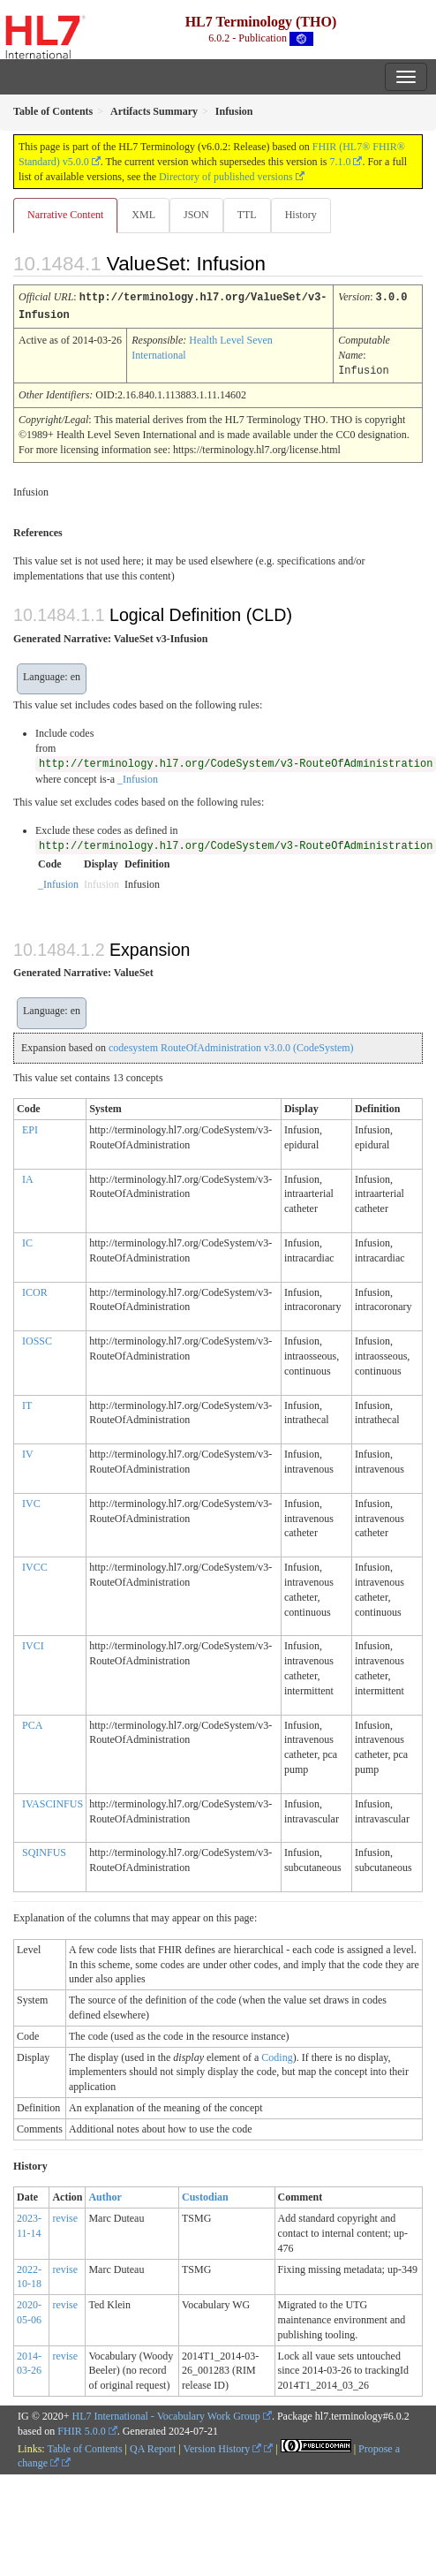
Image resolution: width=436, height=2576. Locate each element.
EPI (30, 1127)
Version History (223, 2446)
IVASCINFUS (52, 1801)
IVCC (35, 1564)
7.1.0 (339, 161)
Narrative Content (65, 214)
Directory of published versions (226, 176)
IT (27, 1403)
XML (143, 214)
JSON (196, 214)
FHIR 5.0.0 (81, 2428)
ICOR (35, 1290)
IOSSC (37, 1338)
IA (28, 1177)
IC (27, 1240)
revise (65, 2215)
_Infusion (137, 776)
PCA (32, 1722)
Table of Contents (84, 2446)
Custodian (205, 2194)
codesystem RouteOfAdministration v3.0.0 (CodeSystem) (231, 1045)
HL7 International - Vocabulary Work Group (166, 2413)
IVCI (33, 1643)
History (301, 214)
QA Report (153, 2446)
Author (104, 2194)
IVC (31, 1501)
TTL (247, 214)
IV (28, 1451)
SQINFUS (44, 1850)
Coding (276, 2055)
